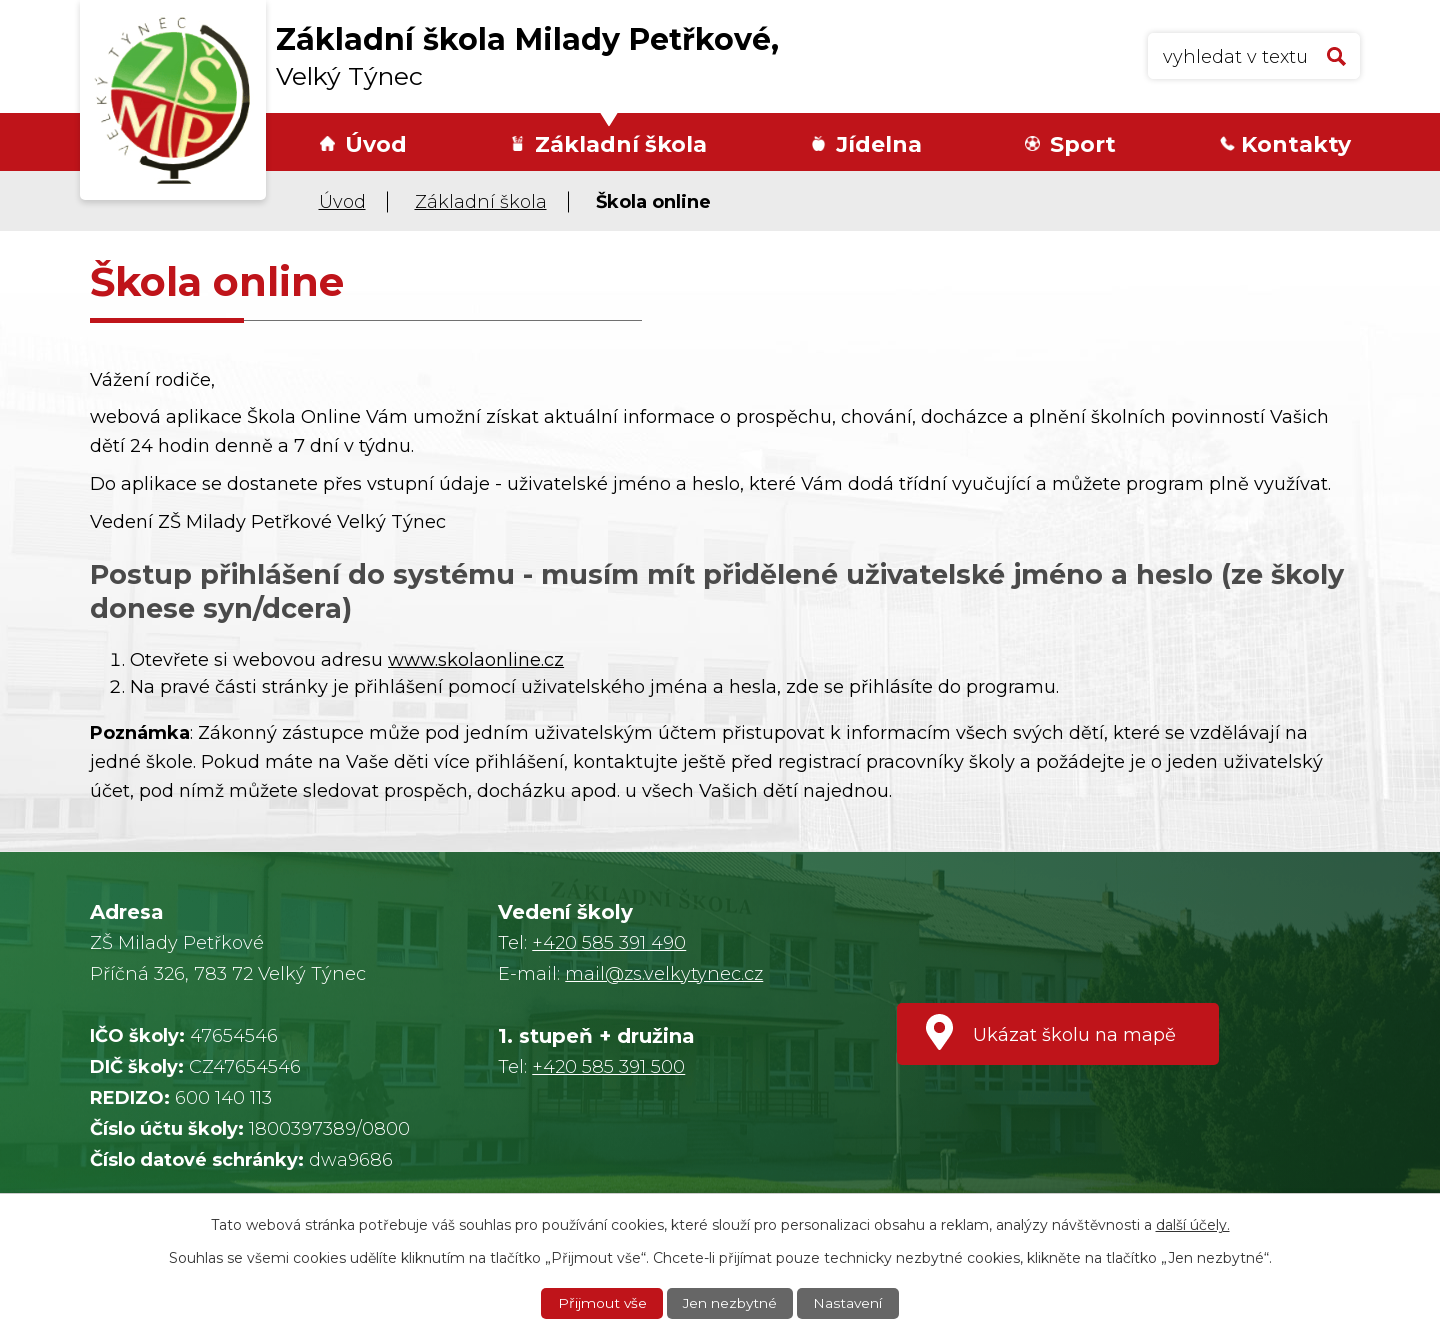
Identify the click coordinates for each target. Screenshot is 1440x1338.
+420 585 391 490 (609, 943)
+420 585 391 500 (608, 1067)
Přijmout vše (601, 1303)
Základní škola (621, 144)
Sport (1083, 144)
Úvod (376, 144)
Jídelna (879, 144)
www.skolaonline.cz (476, 660)
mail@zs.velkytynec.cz (664, 974)
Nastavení (849, 1303)
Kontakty (1296, 144)
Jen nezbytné (730, 1303)
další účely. (1193, 1224)
